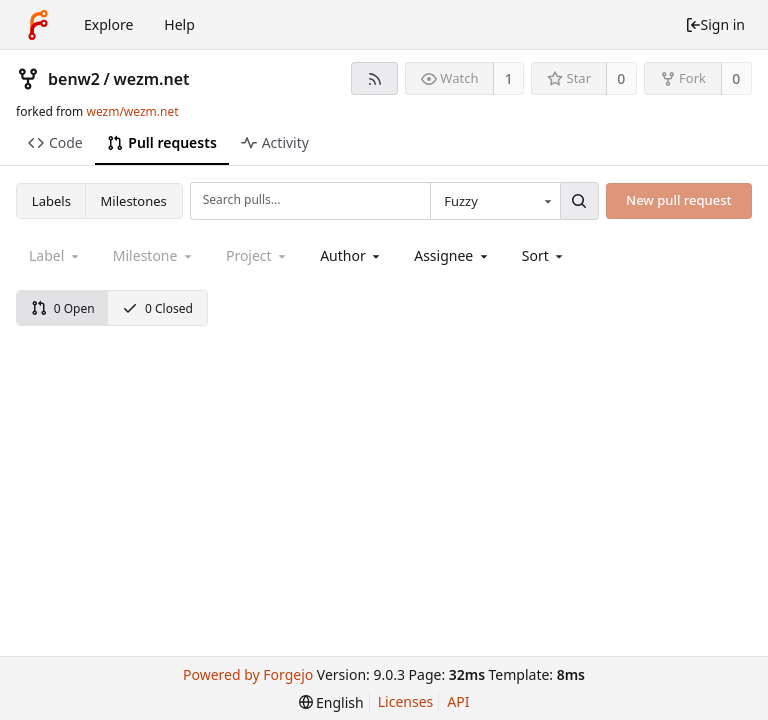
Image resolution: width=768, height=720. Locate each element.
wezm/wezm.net (132, 111)
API (458, 701)
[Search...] (579, 201)
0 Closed (157, 308)
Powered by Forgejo (248, 674)
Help (179, 24)
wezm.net (151, 79)
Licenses (406, 701)
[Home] (38, 25)
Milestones (134, 201)
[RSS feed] (374, 78)
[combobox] (495, 201)
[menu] (544, 255)
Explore (108, 24)
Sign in (715, 24)
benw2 (74, 79)
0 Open (63, 308)
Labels (51, 201)
